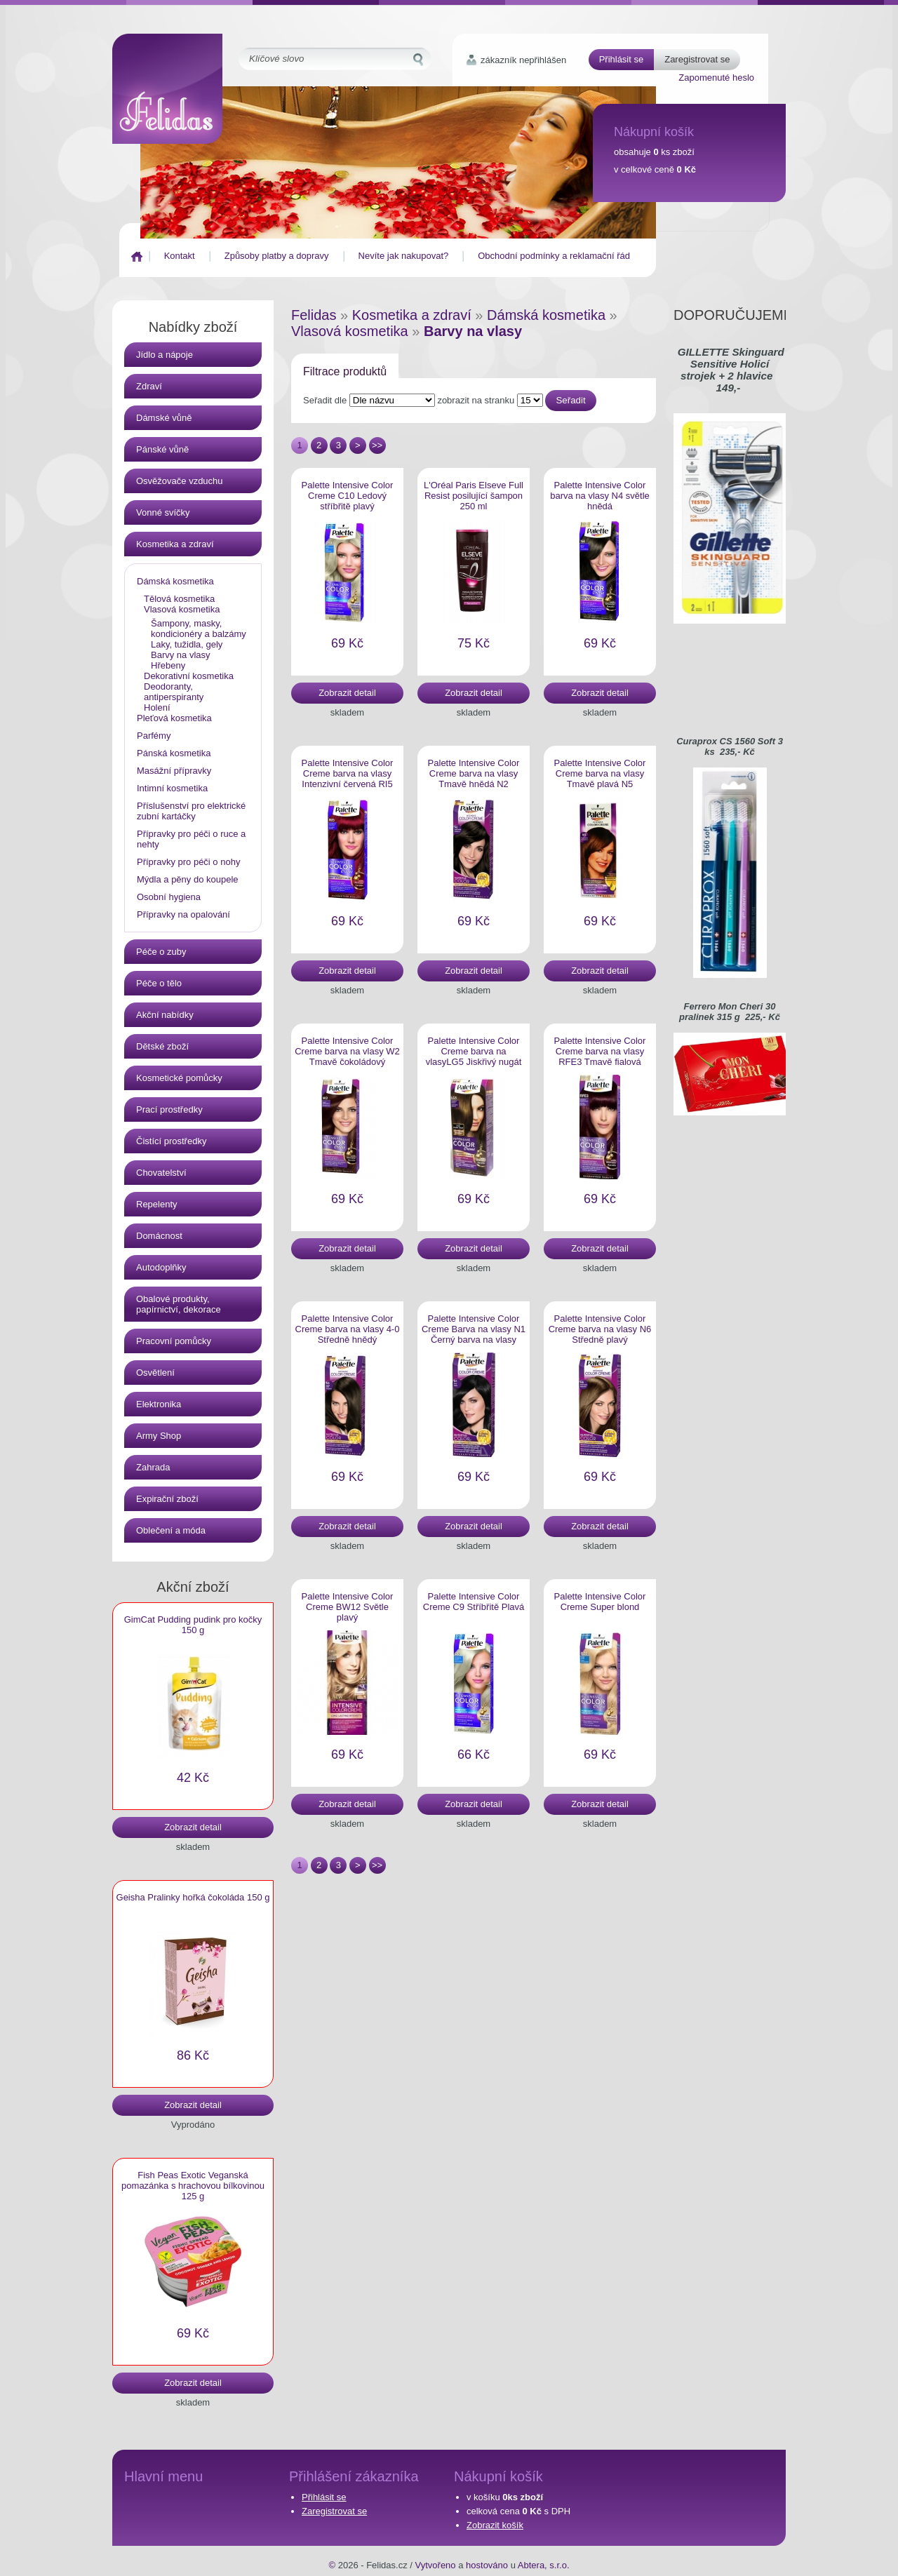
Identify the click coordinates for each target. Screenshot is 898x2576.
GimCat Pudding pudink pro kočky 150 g (193, 1624)
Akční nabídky (165, 1014)
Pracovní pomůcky (173, 1341)
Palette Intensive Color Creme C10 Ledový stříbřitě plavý (348, 495)
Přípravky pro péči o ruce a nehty (191, 839)
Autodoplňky (161, 1267)
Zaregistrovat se (697, 59)
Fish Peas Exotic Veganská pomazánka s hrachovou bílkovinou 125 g (192, 2185)
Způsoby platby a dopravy (276, 255)
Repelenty (156, 1204)
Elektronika (158, 1404)
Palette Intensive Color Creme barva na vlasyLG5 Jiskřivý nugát (474, 1051)
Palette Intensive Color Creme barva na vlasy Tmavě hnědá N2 (474, 773)
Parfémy (153, 735)
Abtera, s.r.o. (544, 2565)
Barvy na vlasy (180, 655)
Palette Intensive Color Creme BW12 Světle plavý (348, 1607)
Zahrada (153, 1467)
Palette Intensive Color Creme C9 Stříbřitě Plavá (474, 1601)
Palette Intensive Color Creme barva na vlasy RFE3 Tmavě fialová (600, 1051)
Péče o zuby (161, 951)
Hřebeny (168, 665)
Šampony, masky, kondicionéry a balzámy (198, 628)
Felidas (313, 315)
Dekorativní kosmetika (189, 676)
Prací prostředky (169, 1109)
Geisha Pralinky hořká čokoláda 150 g (193, 1897)
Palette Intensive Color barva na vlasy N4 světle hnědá (600, 495)
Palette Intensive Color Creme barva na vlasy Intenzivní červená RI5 (348, 773)
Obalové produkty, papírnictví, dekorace (178, 1304)
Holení (157, 707)
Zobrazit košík (495, 2525)
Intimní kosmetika (172, 788)
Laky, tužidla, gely (186, 644)
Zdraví (149, 386)
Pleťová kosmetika (174, 718)
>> (377, 445)
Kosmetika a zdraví (175, 544)
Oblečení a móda (171, 1530)
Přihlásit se (621, 59)
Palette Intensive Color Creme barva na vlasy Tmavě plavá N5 (600, 773)
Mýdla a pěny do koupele (188, 879)
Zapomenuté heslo (716, 77)
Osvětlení (155, 1372)
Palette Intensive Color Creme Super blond (600, 1601)
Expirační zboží (167, 1499)
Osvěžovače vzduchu (179, 481)
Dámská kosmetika (175, 581)
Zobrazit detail (193, 1827)
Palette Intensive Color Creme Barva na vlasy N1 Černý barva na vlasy (473, 1329)
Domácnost (159, 1235)
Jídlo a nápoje (164, 354)
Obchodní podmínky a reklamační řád (554, 255)
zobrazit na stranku (489, 400)
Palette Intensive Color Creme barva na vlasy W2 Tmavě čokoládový (347, 1051)
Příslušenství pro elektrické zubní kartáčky (191, 810)
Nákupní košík (654, 132)
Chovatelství (161, 1172)
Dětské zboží (162, 1046)
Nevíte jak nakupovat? (403, 255)
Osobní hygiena (169, 897)
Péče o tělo (159, 983)
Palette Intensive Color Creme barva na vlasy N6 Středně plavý (600, 1329)
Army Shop (158, 1435)
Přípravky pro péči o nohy (188, 862)
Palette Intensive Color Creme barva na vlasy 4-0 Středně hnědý (347, 1329)
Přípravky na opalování (183, 914)
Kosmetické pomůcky (179, 1078)
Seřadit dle (370, 400)
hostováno (487, 2565)
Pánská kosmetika (174, 753)
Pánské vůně (162, 449)
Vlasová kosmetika (182, 609)
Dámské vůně (164, 417)
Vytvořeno (435, 2565)
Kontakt (179, 255)
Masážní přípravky (174, 770)
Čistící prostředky (171, 1141)
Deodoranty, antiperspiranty (173, 691)
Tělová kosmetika (179, 598)
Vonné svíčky (163, 512)
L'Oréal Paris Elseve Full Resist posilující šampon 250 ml (473, 495)
